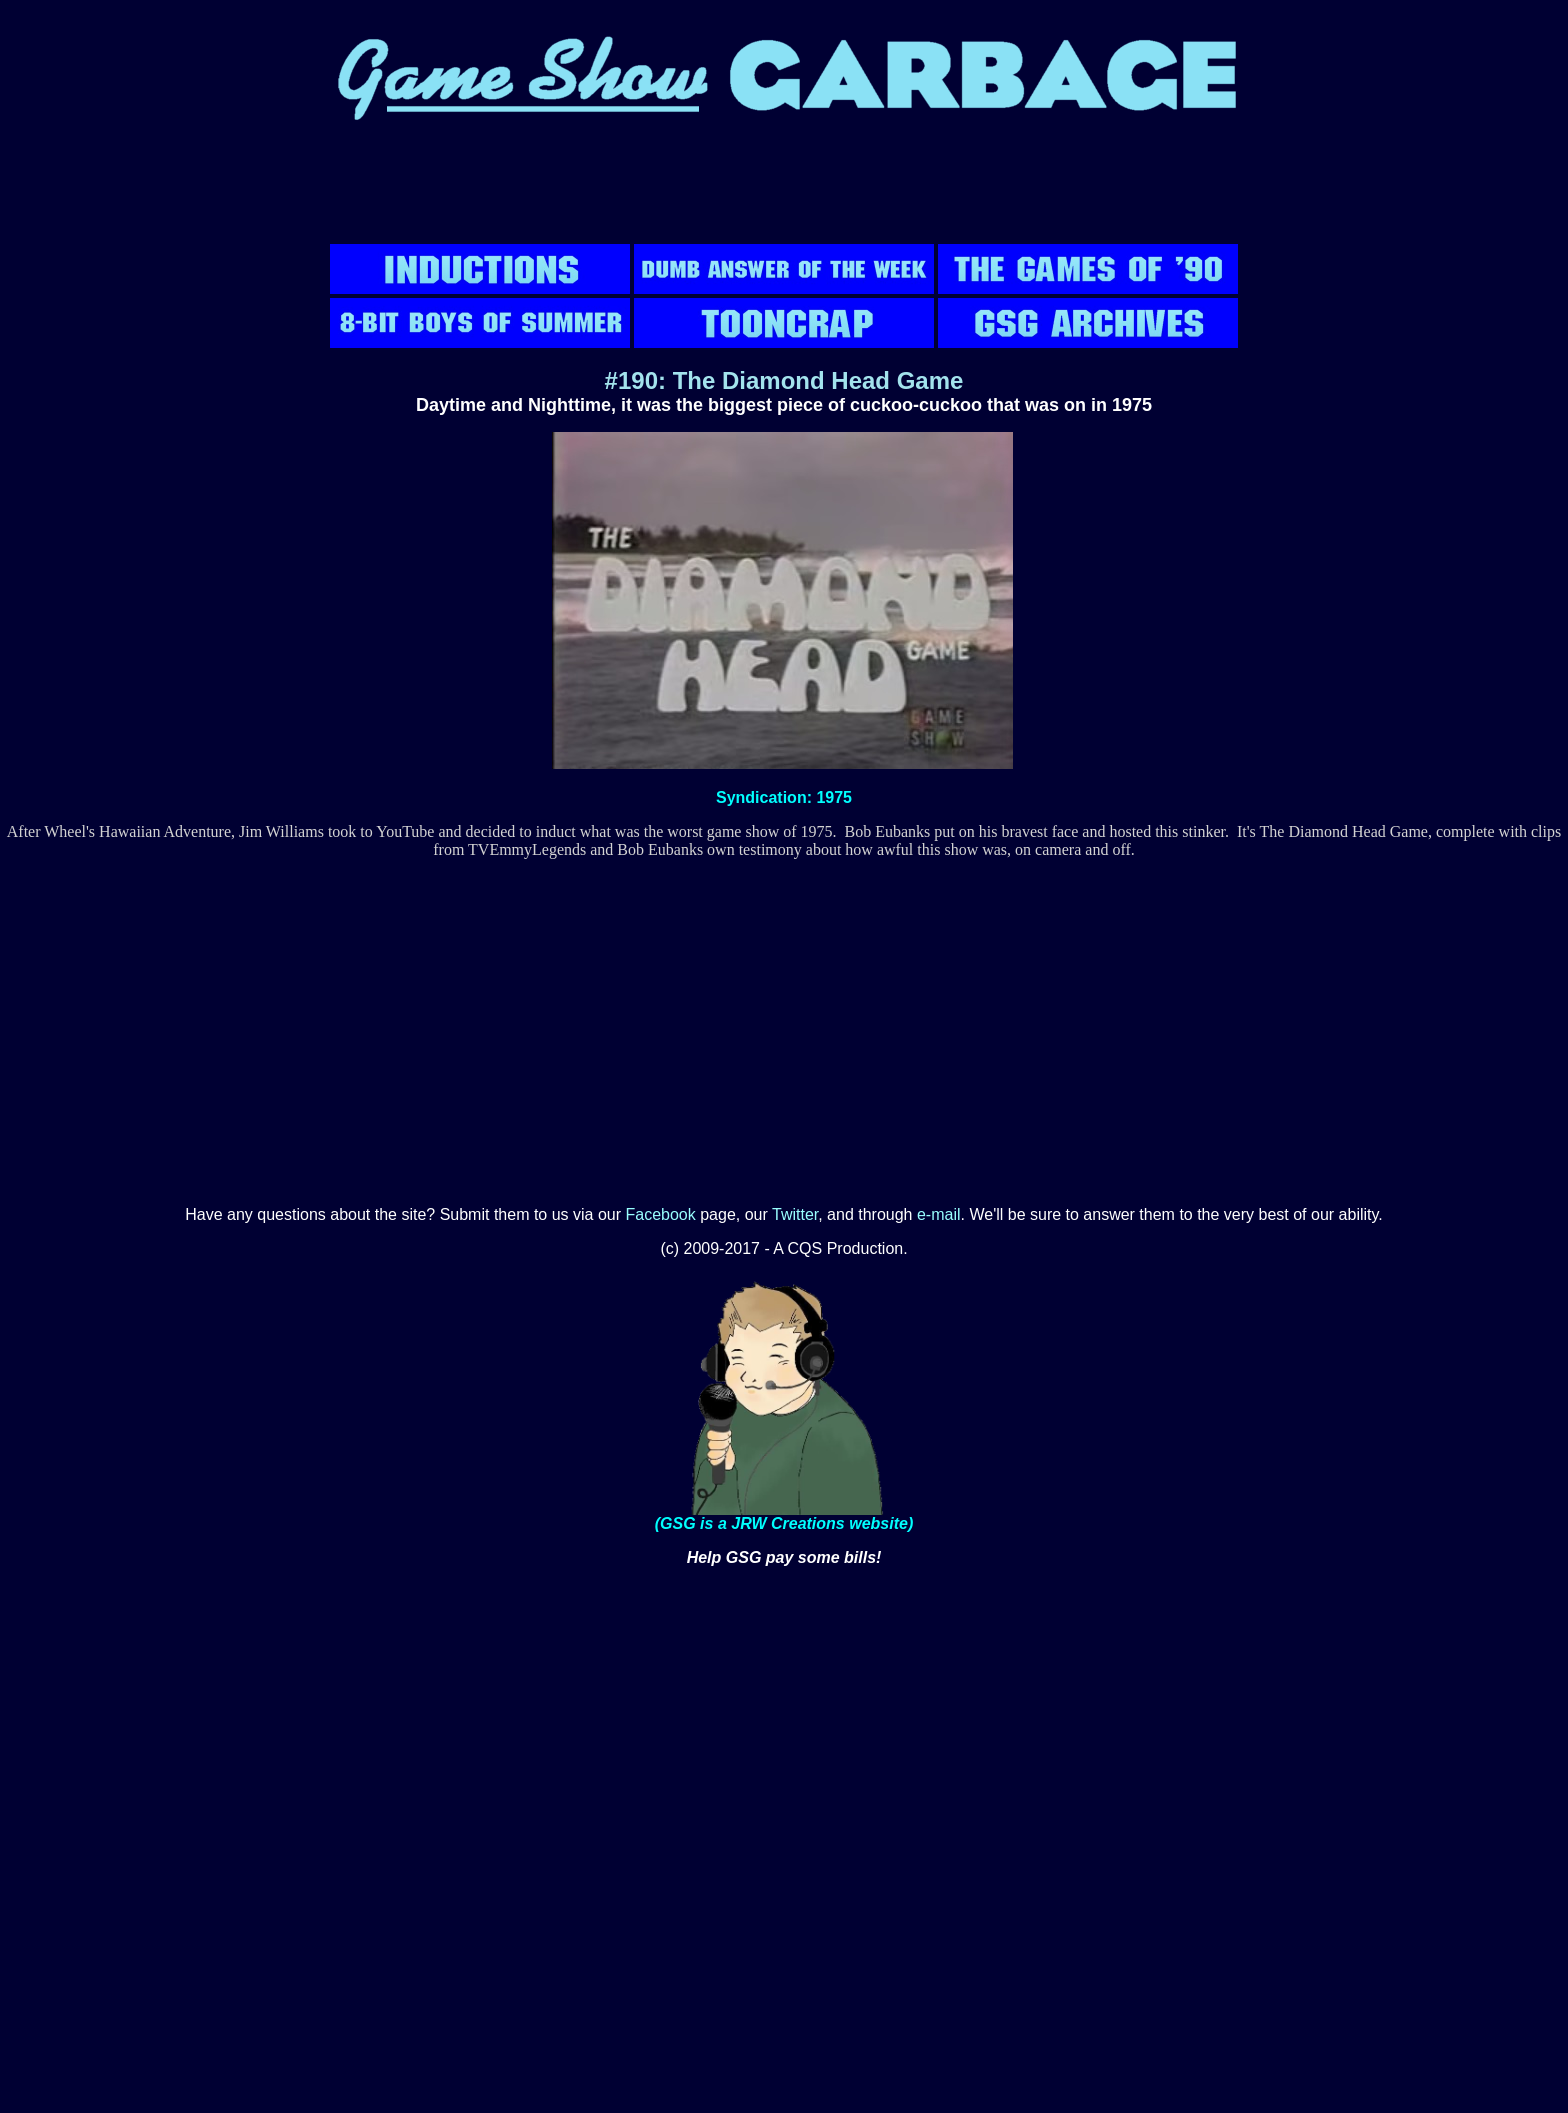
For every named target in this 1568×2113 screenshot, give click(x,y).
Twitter (795, 1214)
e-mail (939, 1214)
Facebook (661, 1214)
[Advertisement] (784, 195)
